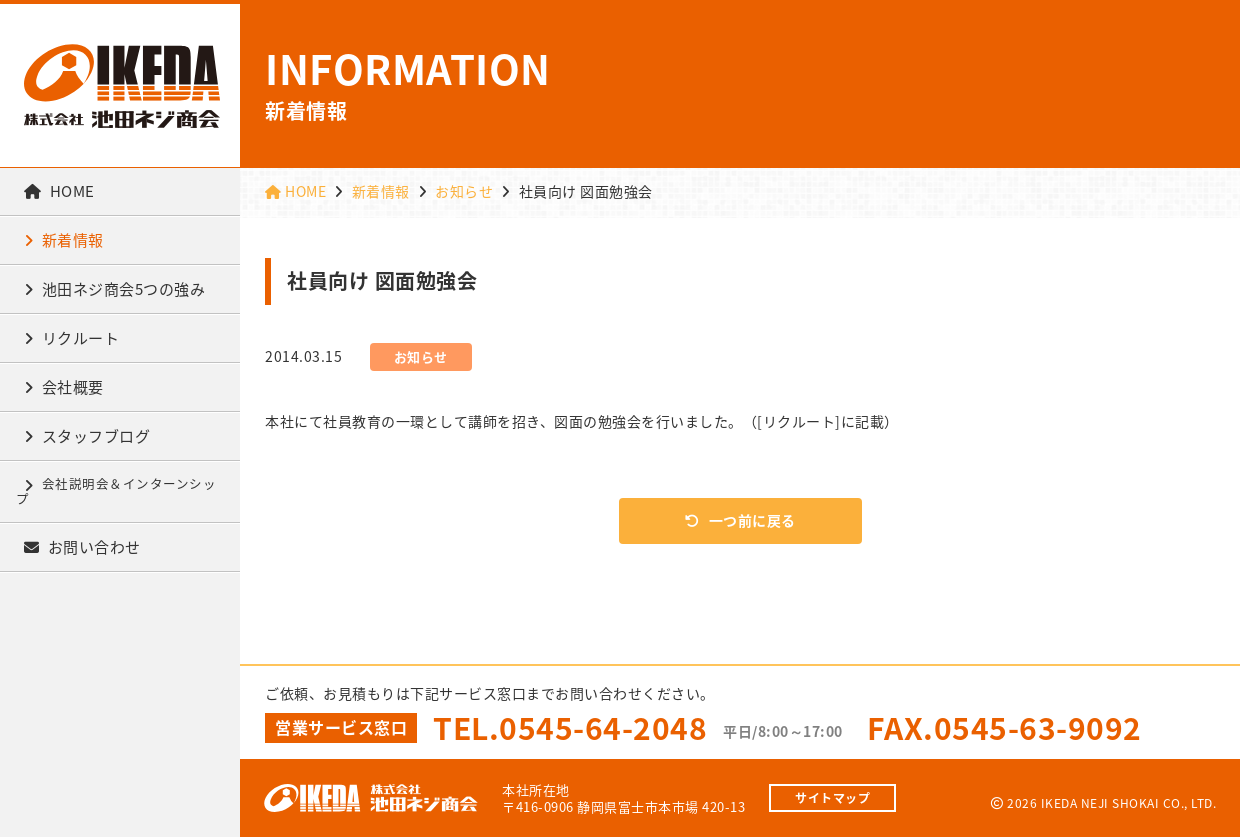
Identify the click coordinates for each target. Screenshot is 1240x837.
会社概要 (64, 387)
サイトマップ (832, 798)
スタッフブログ (87, 436)
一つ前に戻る (740, 520)
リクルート (71, 338)
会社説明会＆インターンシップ (116, 491)
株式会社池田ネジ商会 (122, 86)
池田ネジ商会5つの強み (114, 289)
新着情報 (64, 240)
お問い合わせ (82, 547)
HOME (59, 191)
